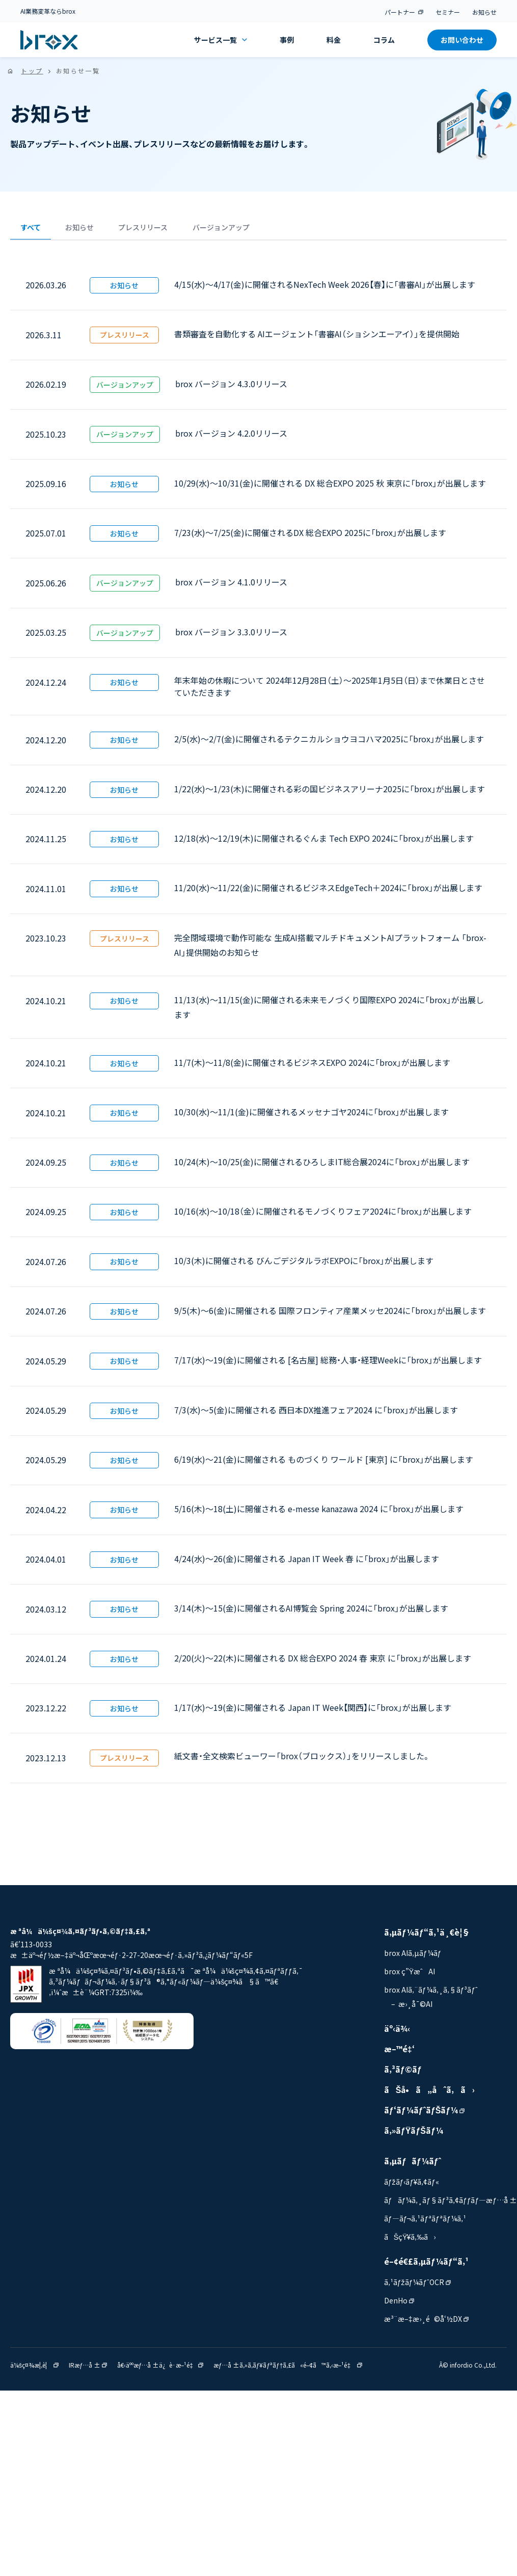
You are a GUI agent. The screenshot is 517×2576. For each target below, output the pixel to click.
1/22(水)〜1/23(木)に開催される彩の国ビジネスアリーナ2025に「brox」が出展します (329, 794)
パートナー (404, 12)
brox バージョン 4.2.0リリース (231, 439)
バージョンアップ (281, 230)
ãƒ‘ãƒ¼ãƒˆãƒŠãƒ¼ (424, 2115)
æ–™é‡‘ (399, 2054)
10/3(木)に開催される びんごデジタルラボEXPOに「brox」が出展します (303, 1266)
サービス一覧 (220, 40)
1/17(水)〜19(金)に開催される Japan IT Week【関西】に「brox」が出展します (312, 1713)
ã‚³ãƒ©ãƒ (404, 2075)
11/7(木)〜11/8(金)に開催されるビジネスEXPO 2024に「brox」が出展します (312, 1068)
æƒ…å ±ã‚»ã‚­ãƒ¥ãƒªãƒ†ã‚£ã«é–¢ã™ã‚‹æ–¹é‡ (287, 2370)
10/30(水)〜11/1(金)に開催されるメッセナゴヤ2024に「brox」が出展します (311, 1117)
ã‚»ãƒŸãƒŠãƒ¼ (413, 2136)
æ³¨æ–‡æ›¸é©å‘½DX (426, 2324)
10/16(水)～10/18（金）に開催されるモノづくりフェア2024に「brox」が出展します (323, 1217)
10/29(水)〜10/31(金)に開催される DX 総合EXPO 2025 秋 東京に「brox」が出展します (330, 488)
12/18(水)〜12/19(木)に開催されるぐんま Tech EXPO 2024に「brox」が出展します (324, 844)
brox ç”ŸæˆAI (409, 1977)
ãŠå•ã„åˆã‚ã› (429, 2095)
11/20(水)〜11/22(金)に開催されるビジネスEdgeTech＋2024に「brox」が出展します (328, 893)
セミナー (448, 12)
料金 (333, 40)
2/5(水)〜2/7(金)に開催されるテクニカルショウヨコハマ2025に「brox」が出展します (329, 744)
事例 (287, 40)
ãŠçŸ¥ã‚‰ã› (410, 2242)
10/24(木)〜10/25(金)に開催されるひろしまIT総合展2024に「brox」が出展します (322, 1167)
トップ (32, 70)
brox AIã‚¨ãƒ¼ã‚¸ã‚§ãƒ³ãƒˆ (431, 1995)
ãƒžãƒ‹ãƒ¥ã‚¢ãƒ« (411, 2187)
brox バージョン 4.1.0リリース (231, 587)
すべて (38, 230)
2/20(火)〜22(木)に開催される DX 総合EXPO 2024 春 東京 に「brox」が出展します (322, 1663)
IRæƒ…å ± (88, 2370)
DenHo (399, 2306)
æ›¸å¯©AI (415, 2009)
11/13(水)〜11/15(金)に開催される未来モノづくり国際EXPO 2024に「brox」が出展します (329, 1012)
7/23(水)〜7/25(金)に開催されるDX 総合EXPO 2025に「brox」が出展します (310, 538)
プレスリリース (184, 230)
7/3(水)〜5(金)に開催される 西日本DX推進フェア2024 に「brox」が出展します (316, 1415)
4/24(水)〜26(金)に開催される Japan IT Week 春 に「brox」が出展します (306, 1564)
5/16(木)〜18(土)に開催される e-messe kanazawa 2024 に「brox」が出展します (319, 1514)
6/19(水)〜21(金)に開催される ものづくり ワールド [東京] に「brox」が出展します (323, 1465)
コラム (384, 40)
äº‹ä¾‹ (397, 2034)
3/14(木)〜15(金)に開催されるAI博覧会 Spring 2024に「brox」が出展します (311, 1613)
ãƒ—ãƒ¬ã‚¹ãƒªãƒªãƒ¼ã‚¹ (425, 2224)
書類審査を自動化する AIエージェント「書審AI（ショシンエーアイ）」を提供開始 (316, 339)
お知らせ (484, 12)
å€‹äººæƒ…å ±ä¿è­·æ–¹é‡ (160, 2370)
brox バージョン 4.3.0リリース (231, 389)
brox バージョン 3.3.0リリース (231, 637)
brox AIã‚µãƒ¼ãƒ (415, 1958)
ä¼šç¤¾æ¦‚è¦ (34, 2370)
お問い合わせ (462, 40)
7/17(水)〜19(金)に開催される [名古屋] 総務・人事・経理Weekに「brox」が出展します (328, 1365)
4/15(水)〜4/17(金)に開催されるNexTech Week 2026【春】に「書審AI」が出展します (324, 290)
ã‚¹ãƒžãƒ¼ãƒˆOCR (417, 2288)
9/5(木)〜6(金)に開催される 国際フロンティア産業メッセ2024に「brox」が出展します (330, 1316)
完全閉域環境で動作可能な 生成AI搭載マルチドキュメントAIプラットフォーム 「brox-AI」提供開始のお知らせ (330, 950)
